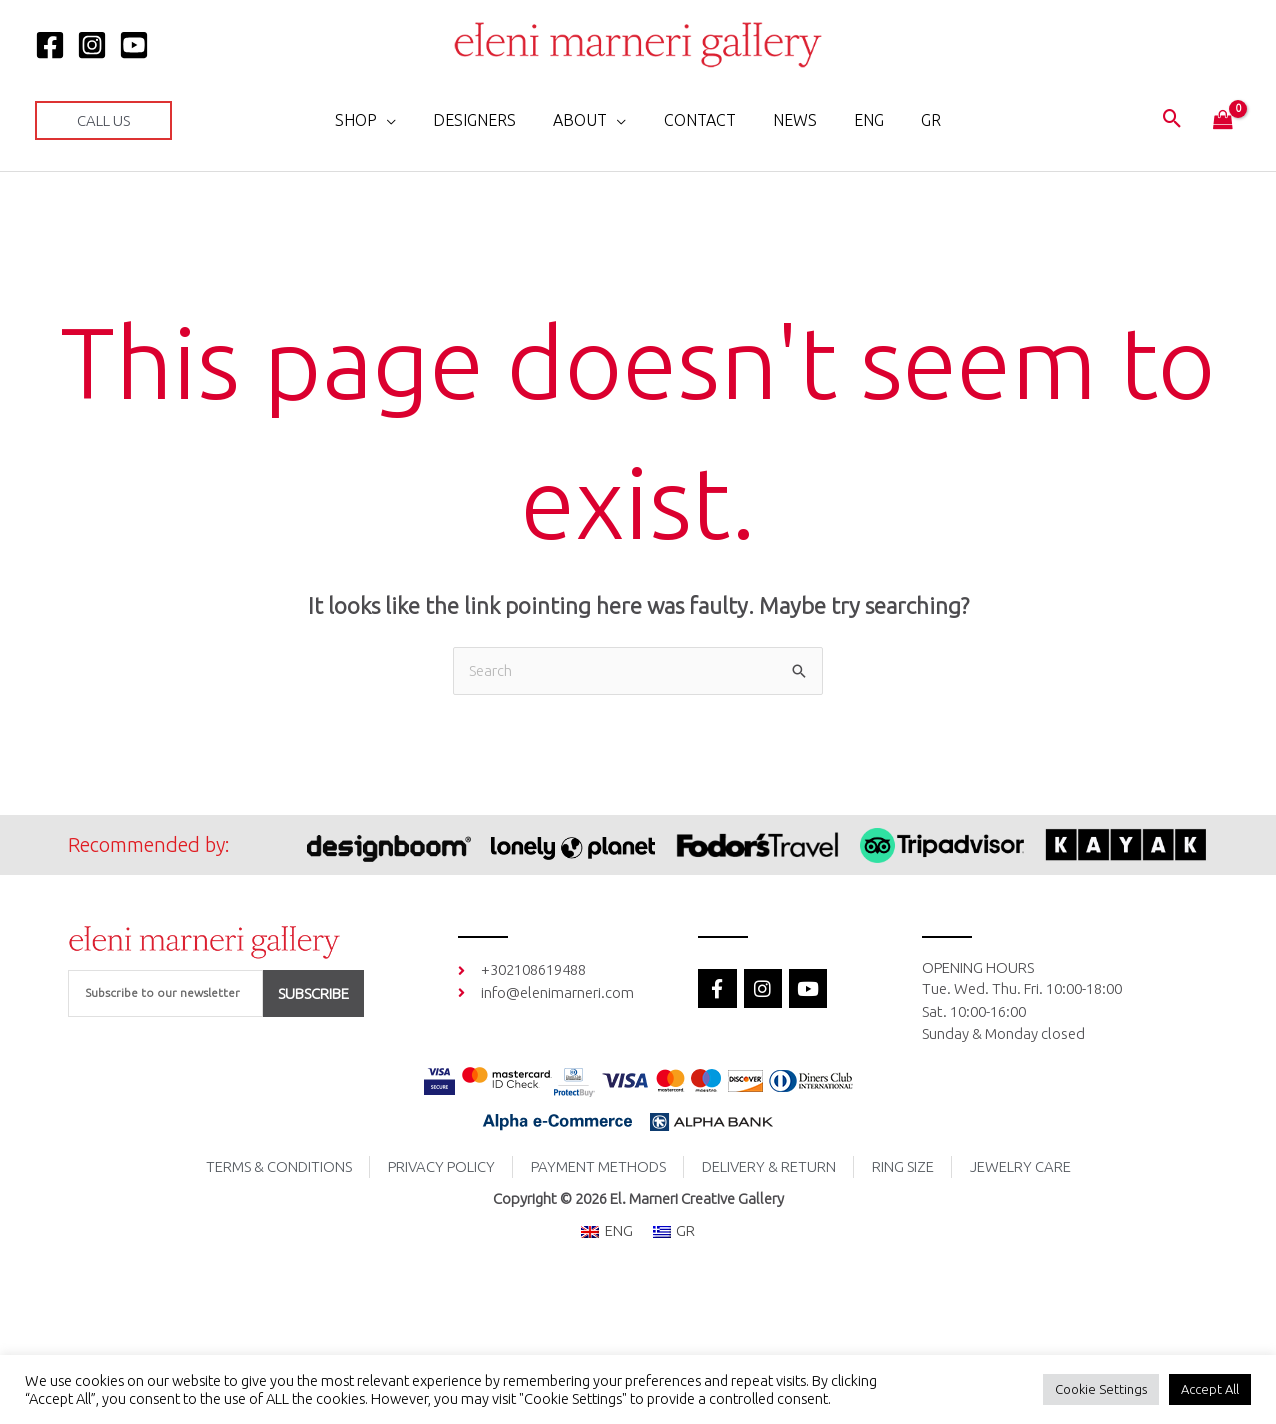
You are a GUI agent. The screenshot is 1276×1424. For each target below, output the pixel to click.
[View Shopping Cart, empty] (1223, 121)
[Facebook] (50, 45)
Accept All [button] (1210, 1389)
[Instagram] (92, 45)
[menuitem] (859, 120)
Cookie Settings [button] (1101, 1389)
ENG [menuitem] (619, 1232)
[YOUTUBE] (134, 45)
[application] (402, 120)
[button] (103, 120)
